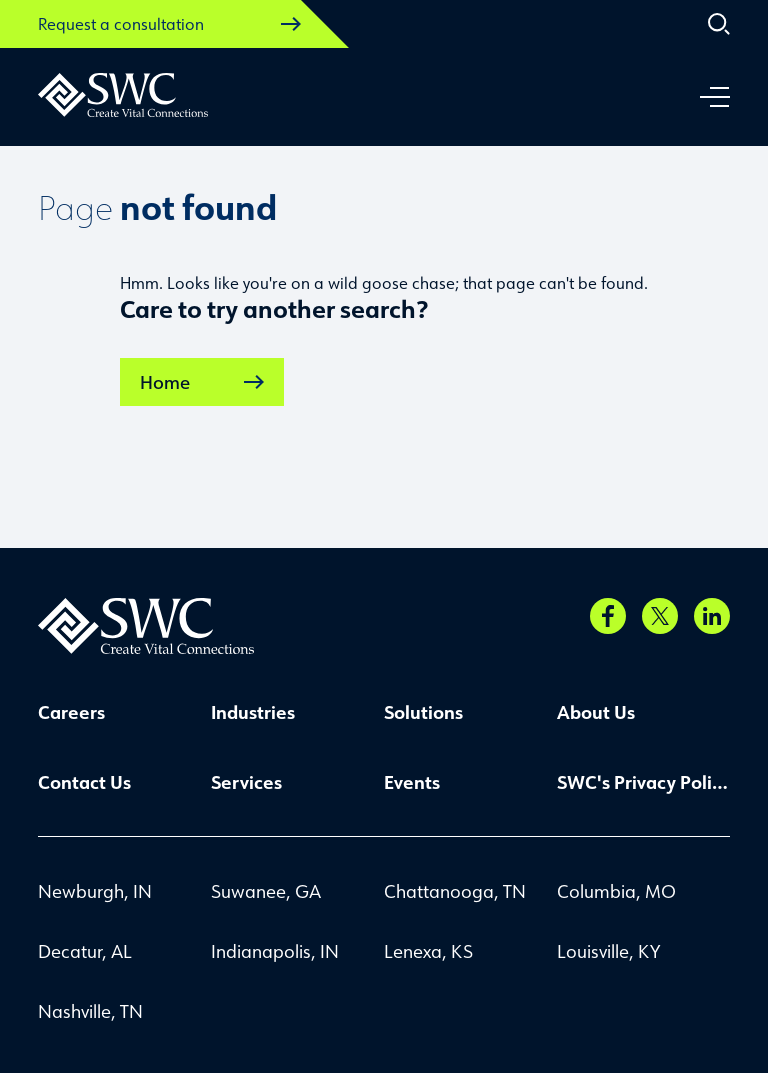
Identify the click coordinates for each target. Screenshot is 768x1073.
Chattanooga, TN (455, 891)
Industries (253, 712)
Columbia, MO (616, 891)
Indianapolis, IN (275, 951)
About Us (596, 712)
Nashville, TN (90, 1011)
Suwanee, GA (266, 891)
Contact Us (84, 782)
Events (412, 782)
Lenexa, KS (428, 951)
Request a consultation (169, 24)
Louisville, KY (608, 951)
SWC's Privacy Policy (643, 782)
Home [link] (202, 382)
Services (246, 782)
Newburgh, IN (95, 891)
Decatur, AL (85, 951)
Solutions (423, 712)
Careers (71, 712)
